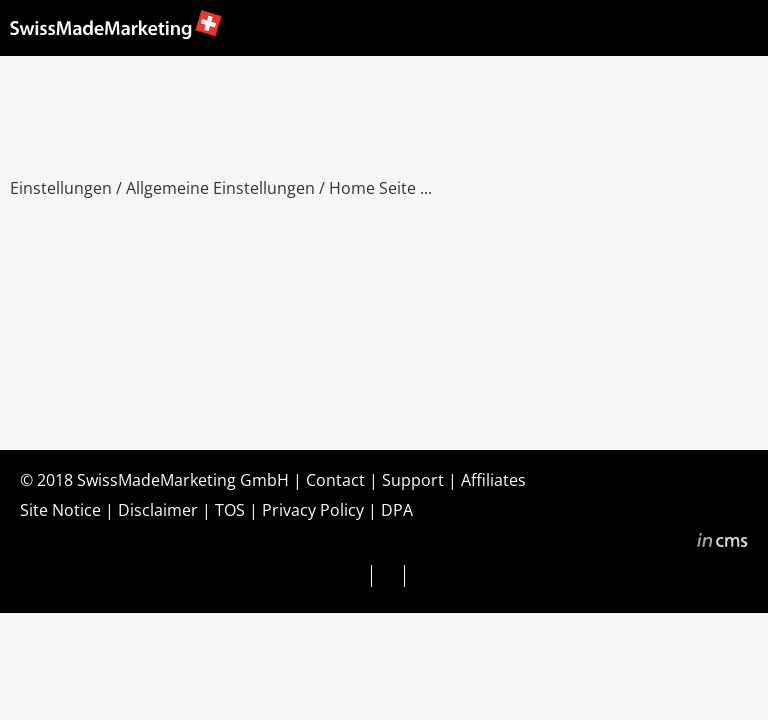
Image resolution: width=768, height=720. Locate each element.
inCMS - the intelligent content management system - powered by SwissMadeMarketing (722, 543)
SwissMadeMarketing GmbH (183, 480)
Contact (335, 480)
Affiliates (493, 480)
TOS (230, 510)
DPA (397, 510)
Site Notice (60, 510)
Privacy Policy (313, 510)
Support (413, 480)
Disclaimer (158, 510)
